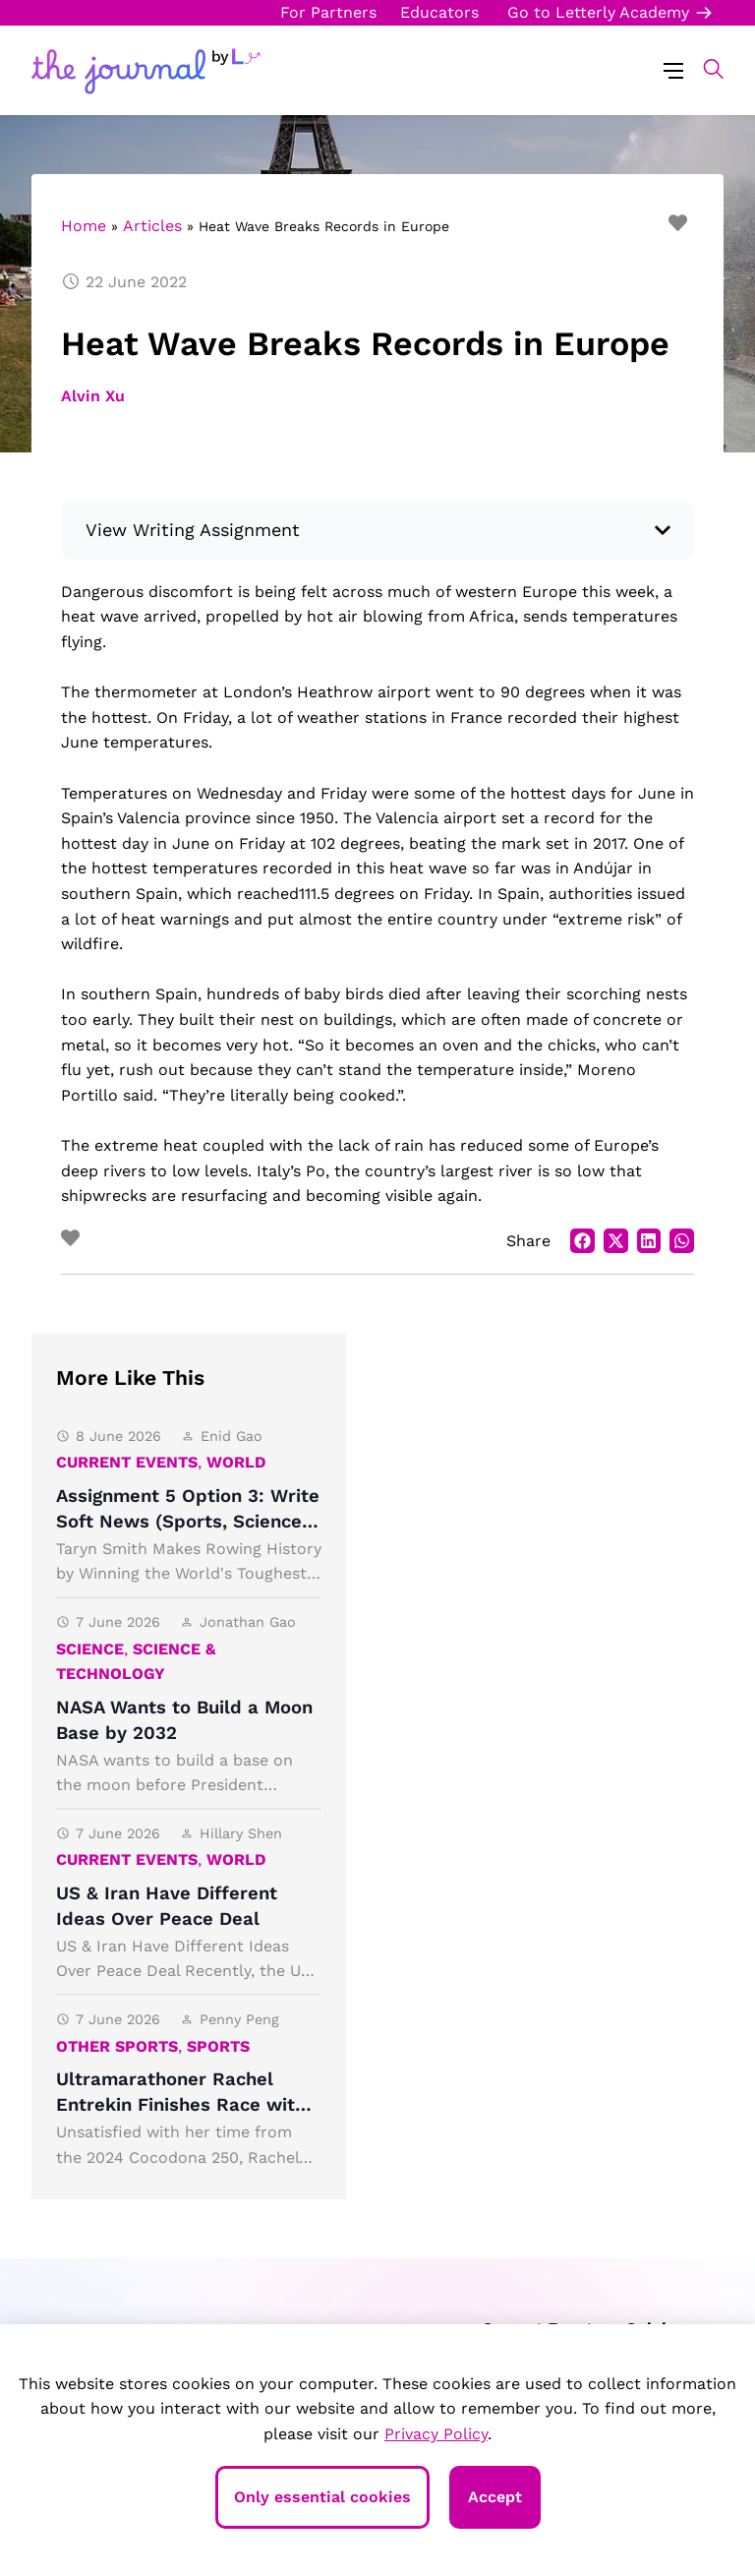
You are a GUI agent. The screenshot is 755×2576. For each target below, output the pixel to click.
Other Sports (117, 2046)
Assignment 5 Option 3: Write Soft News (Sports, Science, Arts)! (187, 1521)
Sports (218, 2046)
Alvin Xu (93, 396)
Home (83, 225)
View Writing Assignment (193, 529)
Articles (152, 225)
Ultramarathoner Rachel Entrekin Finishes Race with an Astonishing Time (181, 2104)
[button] (703, 69)
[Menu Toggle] (673, 69)
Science (90, 1649)
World (235, 1462)
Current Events (127, 1462)
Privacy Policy (436, 2434)
